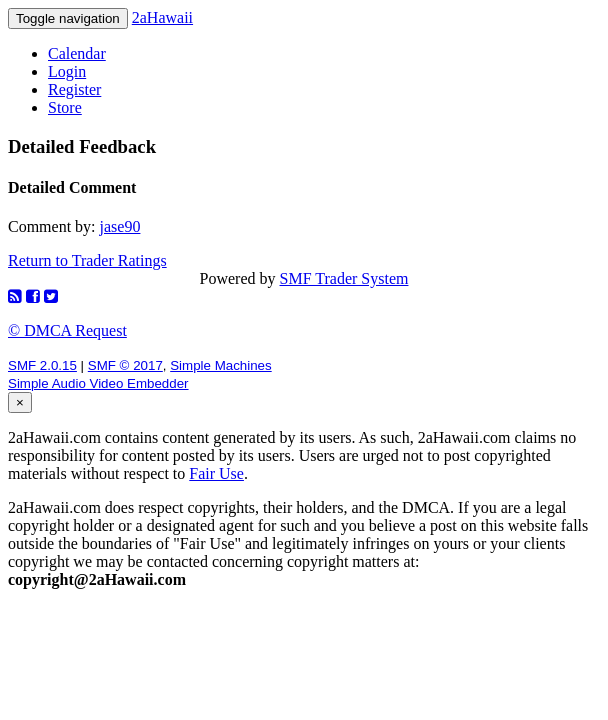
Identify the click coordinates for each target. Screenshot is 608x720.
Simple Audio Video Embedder (98, 383)
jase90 (120, 226)
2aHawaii (162, 17)
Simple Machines (220, 365)
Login (67, 71)
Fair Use (216, 473)
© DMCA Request (67, 330)
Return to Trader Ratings (87, 260)
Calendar (77, 53)
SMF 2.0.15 (42, 365)
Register (74, 89)
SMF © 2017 (125, 365)
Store (65, 107)
